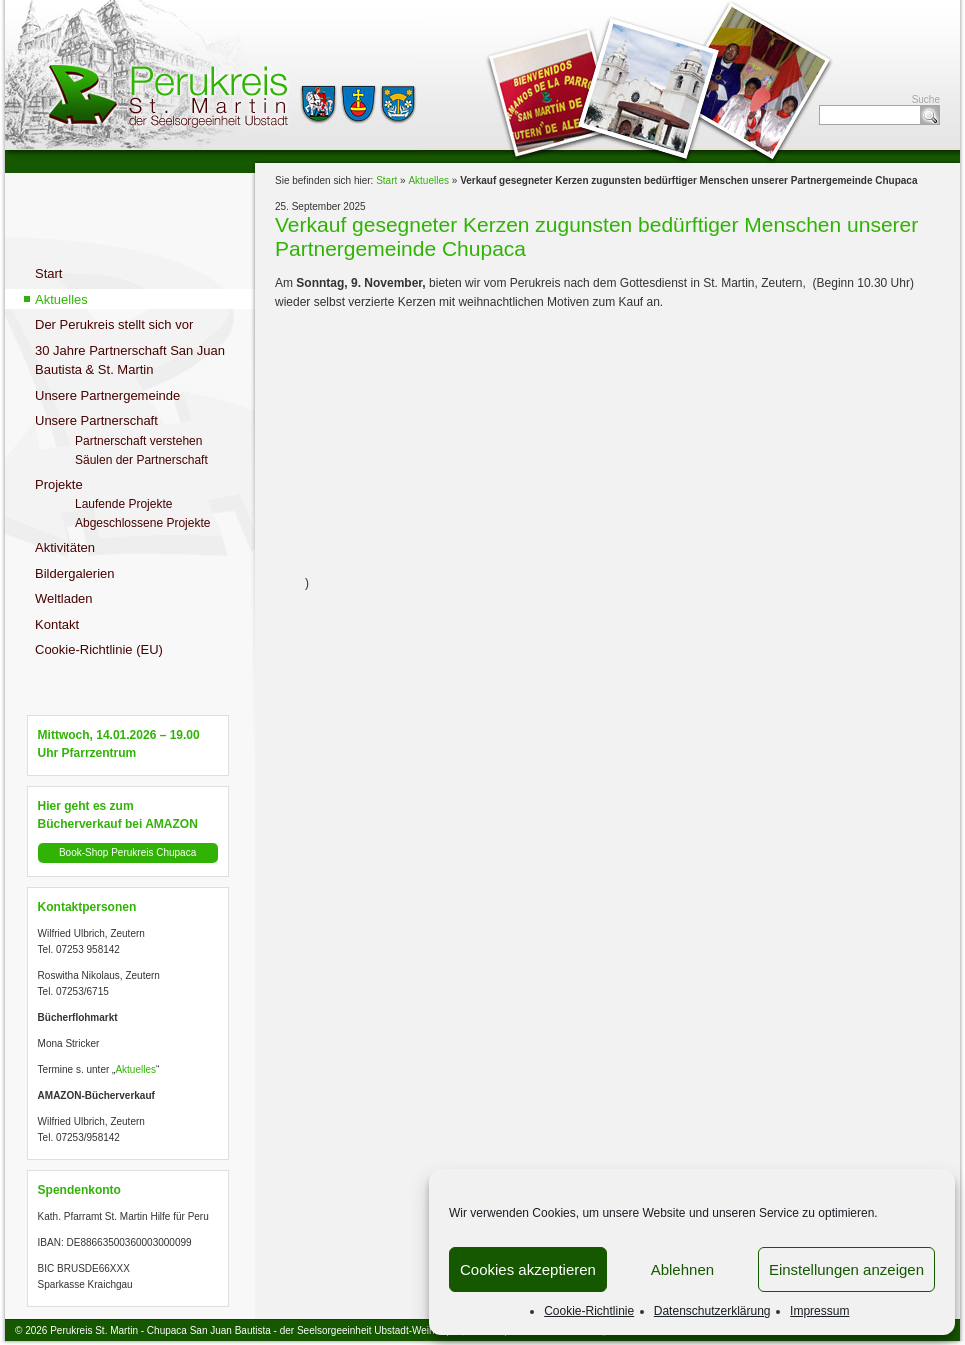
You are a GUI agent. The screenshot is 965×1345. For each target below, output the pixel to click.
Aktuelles (61, 299)
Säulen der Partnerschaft (141, 460)
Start (48, 273)
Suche (930, 115)
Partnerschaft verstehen (138, 441)
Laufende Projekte (123, 504)
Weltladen (64, 598)
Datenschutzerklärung (712, 1311)
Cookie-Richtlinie (589, 1311)
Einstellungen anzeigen (846, 1269)
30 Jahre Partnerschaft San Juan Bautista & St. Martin (130, 360)
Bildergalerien (75, 573)
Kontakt (57, 624)
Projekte (59, 484)
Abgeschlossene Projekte (142, 523)
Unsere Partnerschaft (96, 420)
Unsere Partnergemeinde (107, 395)
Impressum (819, 1311)
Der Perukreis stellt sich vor (114, 324)
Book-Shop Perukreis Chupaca (127, 852)
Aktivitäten (65, 547)
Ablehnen (682, 1269)
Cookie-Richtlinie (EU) (99, 649)
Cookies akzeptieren (528, 1269)
